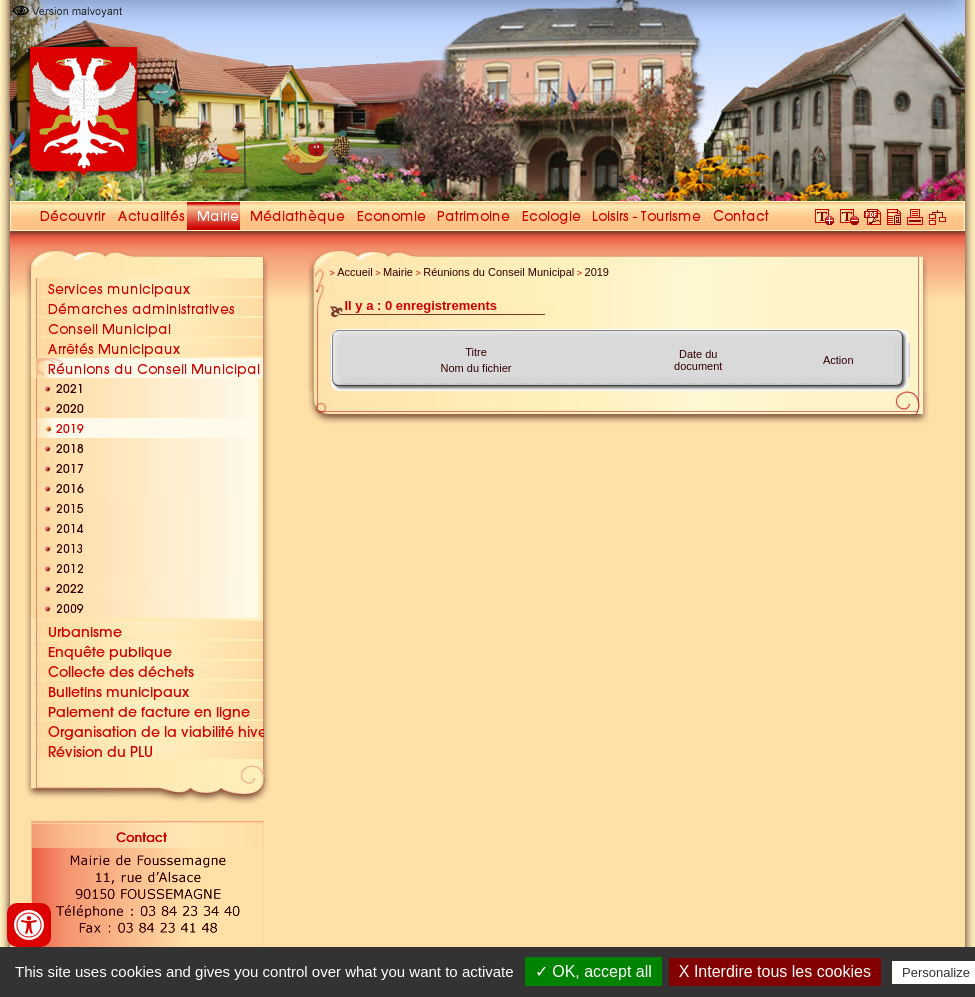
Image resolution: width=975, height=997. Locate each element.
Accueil (354, 272)
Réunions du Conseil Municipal (498, 272)
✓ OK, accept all (593, 971)
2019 (597, 272)
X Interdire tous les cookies (775, 971)
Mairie (398, 272)
